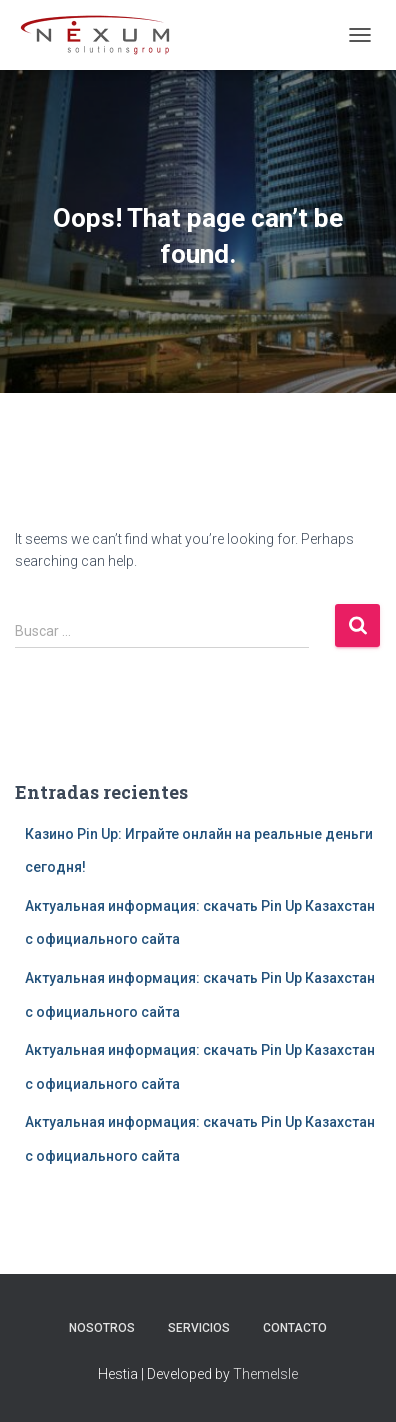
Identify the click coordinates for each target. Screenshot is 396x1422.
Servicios (199, 1328)
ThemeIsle (265, 1374)
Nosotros (102, 1328)
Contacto (295, 1328)
